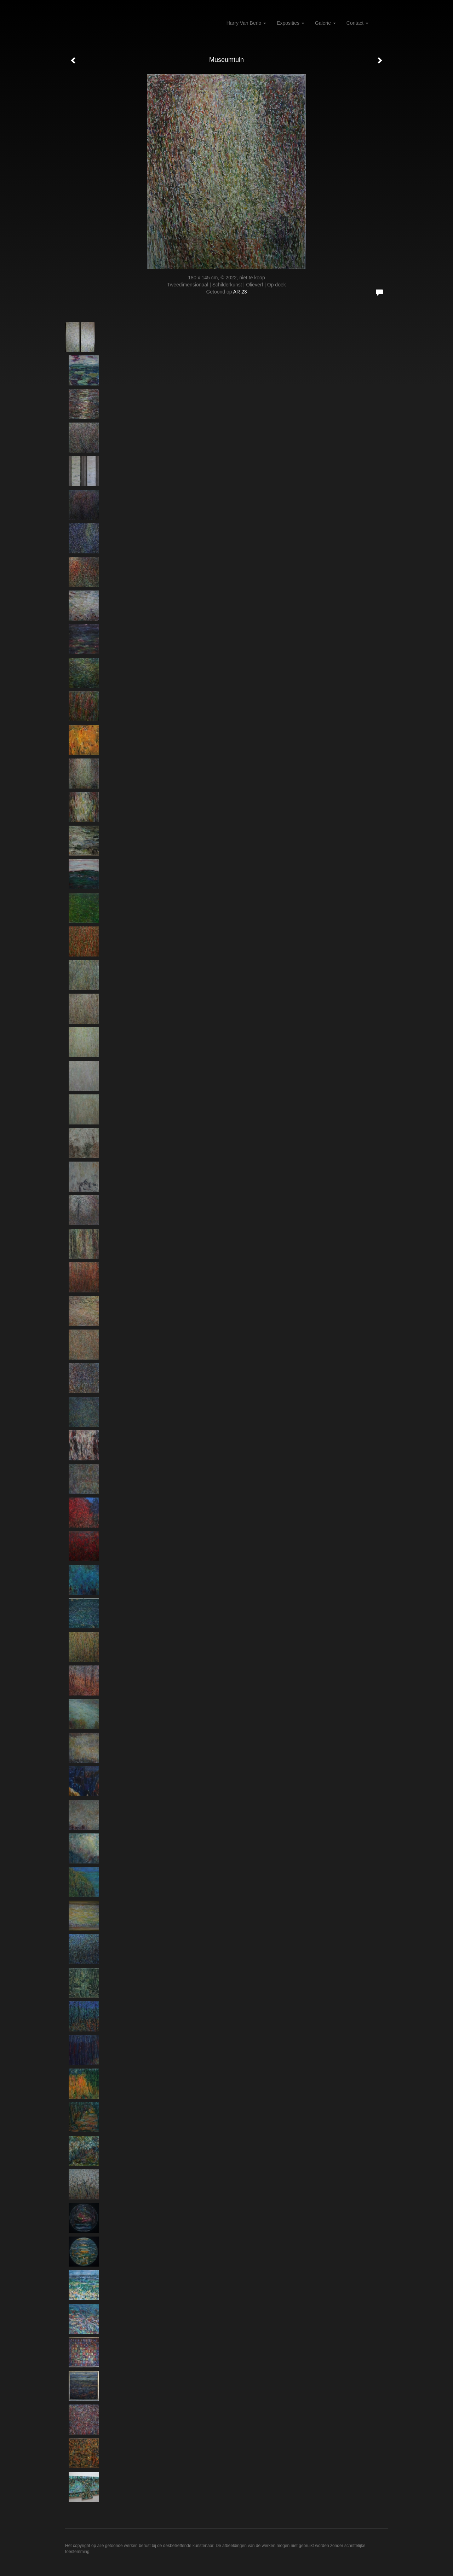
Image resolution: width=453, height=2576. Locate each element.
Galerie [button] (325, 23)
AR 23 (240, 292)
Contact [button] (357, 23)
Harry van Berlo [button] (246, 23)
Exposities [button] (290, 23)
